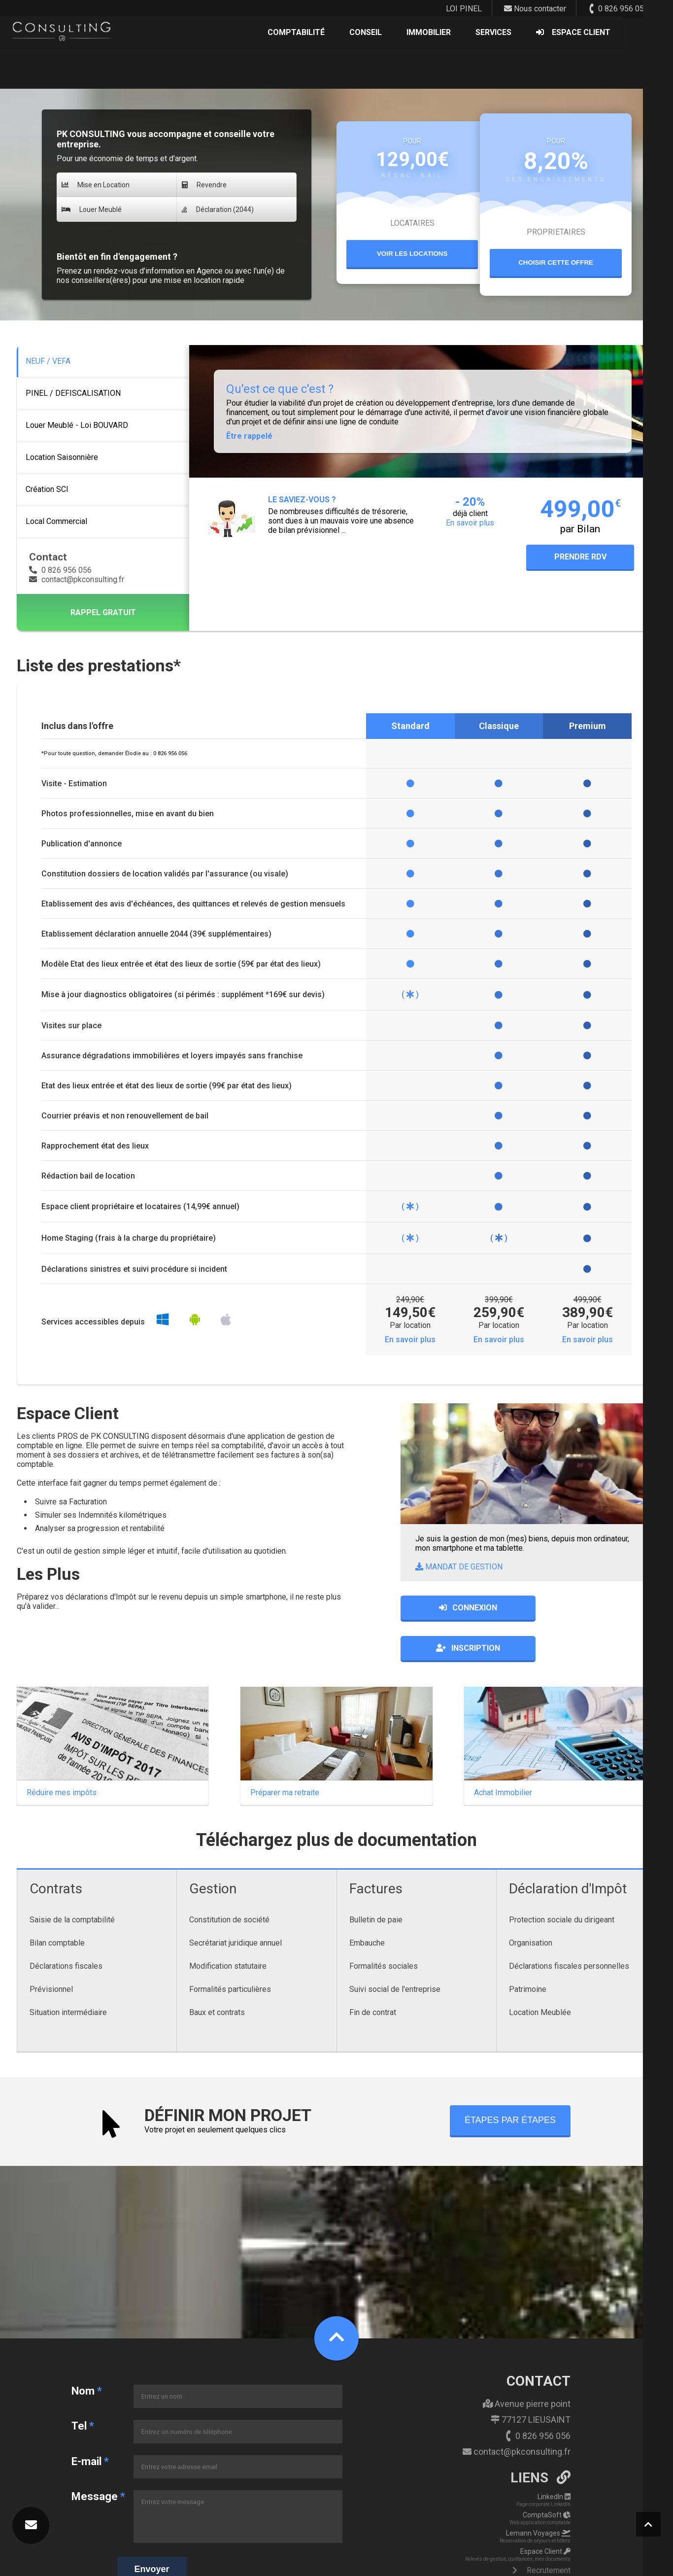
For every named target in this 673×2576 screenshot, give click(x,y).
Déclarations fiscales (66, 1926)
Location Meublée (540, 1972)
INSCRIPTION (594, 1608)
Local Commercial (56, 521)
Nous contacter (535, 8)
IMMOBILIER (479, 33)
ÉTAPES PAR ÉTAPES (510, 2080)
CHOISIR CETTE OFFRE (555, 262)
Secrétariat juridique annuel (235, 1903)
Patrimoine (527, 1949)
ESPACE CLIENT (623, 33)
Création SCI (47, 489)
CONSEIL (416, 33)
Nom (85, 2351)
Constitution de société (229, 1879)
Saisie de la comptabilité (72, 1879)
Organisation (530, 1903)
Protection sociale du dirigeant (561, 1879)
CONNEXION (463, 1608)
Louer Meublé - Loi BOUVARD (77, 425)
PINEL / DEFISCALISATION (73, 393)
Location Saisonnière (62, 457)
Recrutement (542, 2531)
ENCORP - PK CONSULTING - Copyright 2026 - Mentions (89, 2564)
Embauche (367, 1903)
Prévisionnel (51, 1949)
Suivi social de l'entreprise (394, 1949)
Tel (81, 2386)
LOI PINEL (464, 8)
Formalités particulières (230, 1949)
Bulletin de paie (376, 1879)
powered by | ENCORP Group (618, 2564)
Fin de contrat (372, 1972)
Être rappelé (249, 436)
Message (97, 2456)
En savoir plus (410, 1339)
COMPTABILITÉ (346, 33)
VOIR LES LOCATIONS (412, 253)
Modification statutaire (228, 1926)
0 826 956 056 (617, 8)
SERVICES (544, 33)
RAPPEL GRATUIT (103, 612)
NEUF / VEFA (48, 361)
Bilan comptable (57, 1903)
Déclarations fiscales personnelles (569, 1926)
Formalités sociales (383, 1926)
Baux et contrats (217, 1972)
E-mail (89, 2421)
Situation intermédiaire (68, 1972)
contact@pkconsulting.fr (76, 579)
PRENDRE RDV (580, 556)
